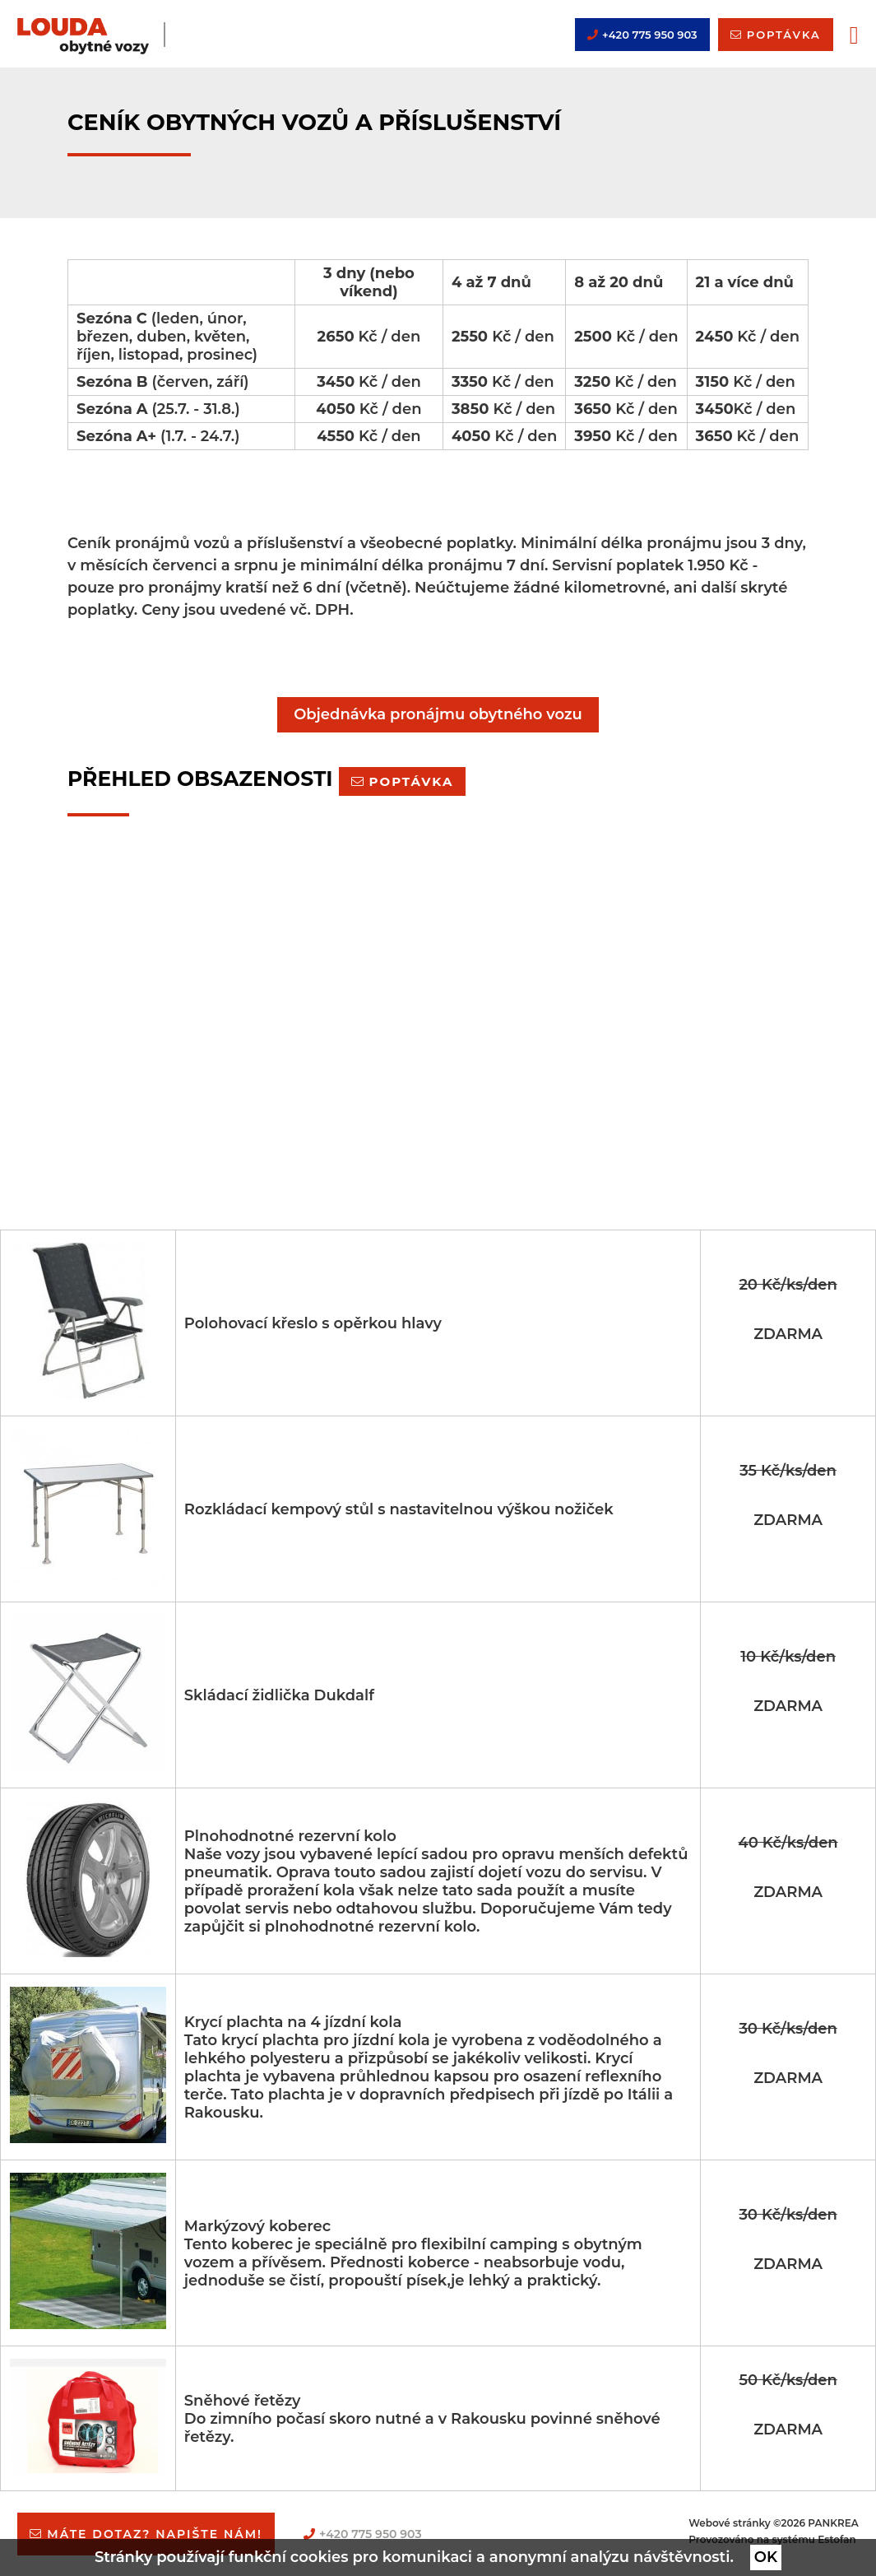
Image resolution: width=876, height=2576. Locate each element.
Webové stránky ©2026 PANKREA (773, 2523)
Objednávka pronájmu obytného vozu (438, 714)
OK (765, 2557)
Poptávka (411, 781)
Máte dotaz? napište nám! (154, 2534)
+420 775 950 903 (650, 34)
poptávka (784, 34)
